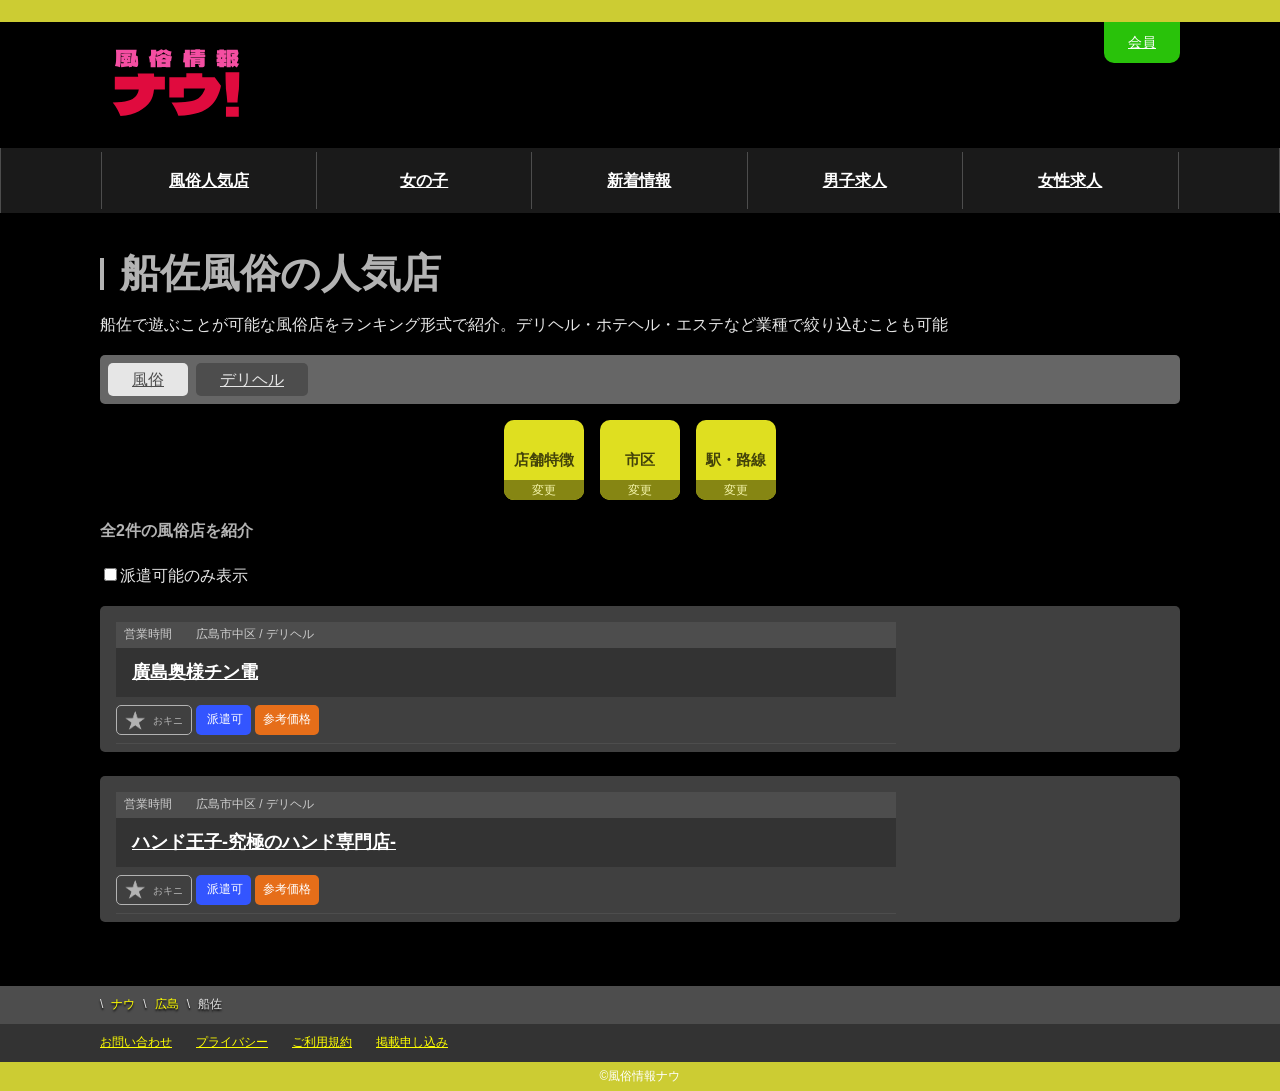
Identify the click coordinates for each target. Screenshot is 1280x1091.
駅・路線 (736, 459)
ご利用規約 (322, 1042)
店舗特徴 (544, 459)
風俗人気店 (209, 180)
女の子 (424, 180)
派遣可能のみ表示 (176, 575)
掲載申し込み (412, 1042)
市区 (640, 459)
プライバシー (232, 1042)
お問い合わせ (136, 1042)
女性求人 (1070, 180)
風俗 (148, 379)
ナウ (123, 1004)
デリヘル (252, 379)
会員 (1142, 42)
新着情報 (639, 180)
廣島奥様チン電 (195, 672)
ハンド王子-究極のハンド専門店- (264, 842)
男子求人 (855, 180)
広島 (167, 1004)
